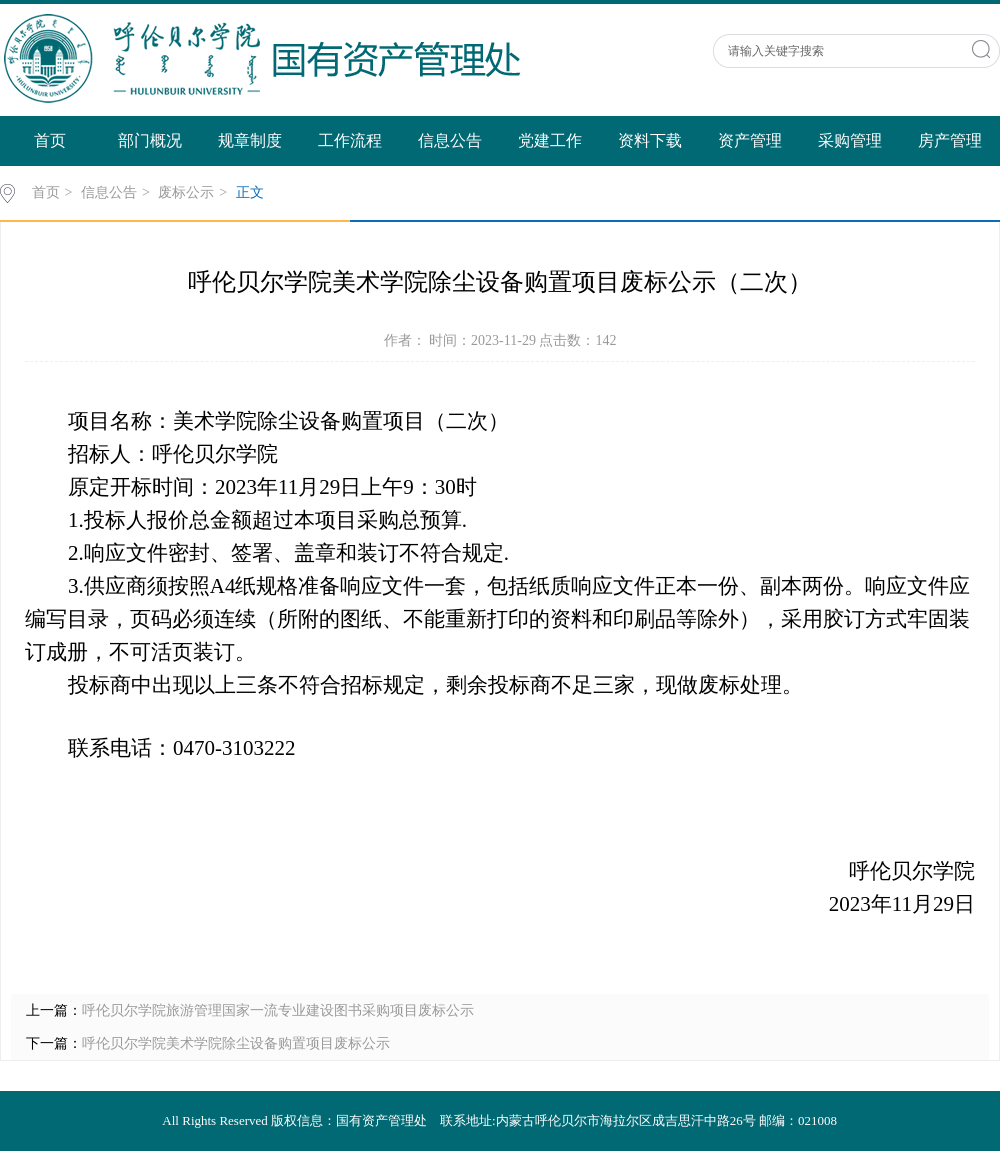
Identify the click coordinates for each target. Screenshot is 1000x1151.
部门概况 (150, 140)
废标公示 (186, 192)
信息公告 (450, 140)
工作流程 (350, 140)
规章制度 (250, 140)
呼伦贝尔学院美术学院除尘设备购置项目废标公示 (236, 1043)
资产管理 (750, 140)
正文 (250, 192)
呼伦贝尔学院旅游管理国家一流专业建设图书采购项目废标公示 (278, 1010)
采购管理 (850, 140)
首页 (50, 140)
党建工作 (550, 140)
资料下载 (650, 140)
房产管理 (950, 140)
